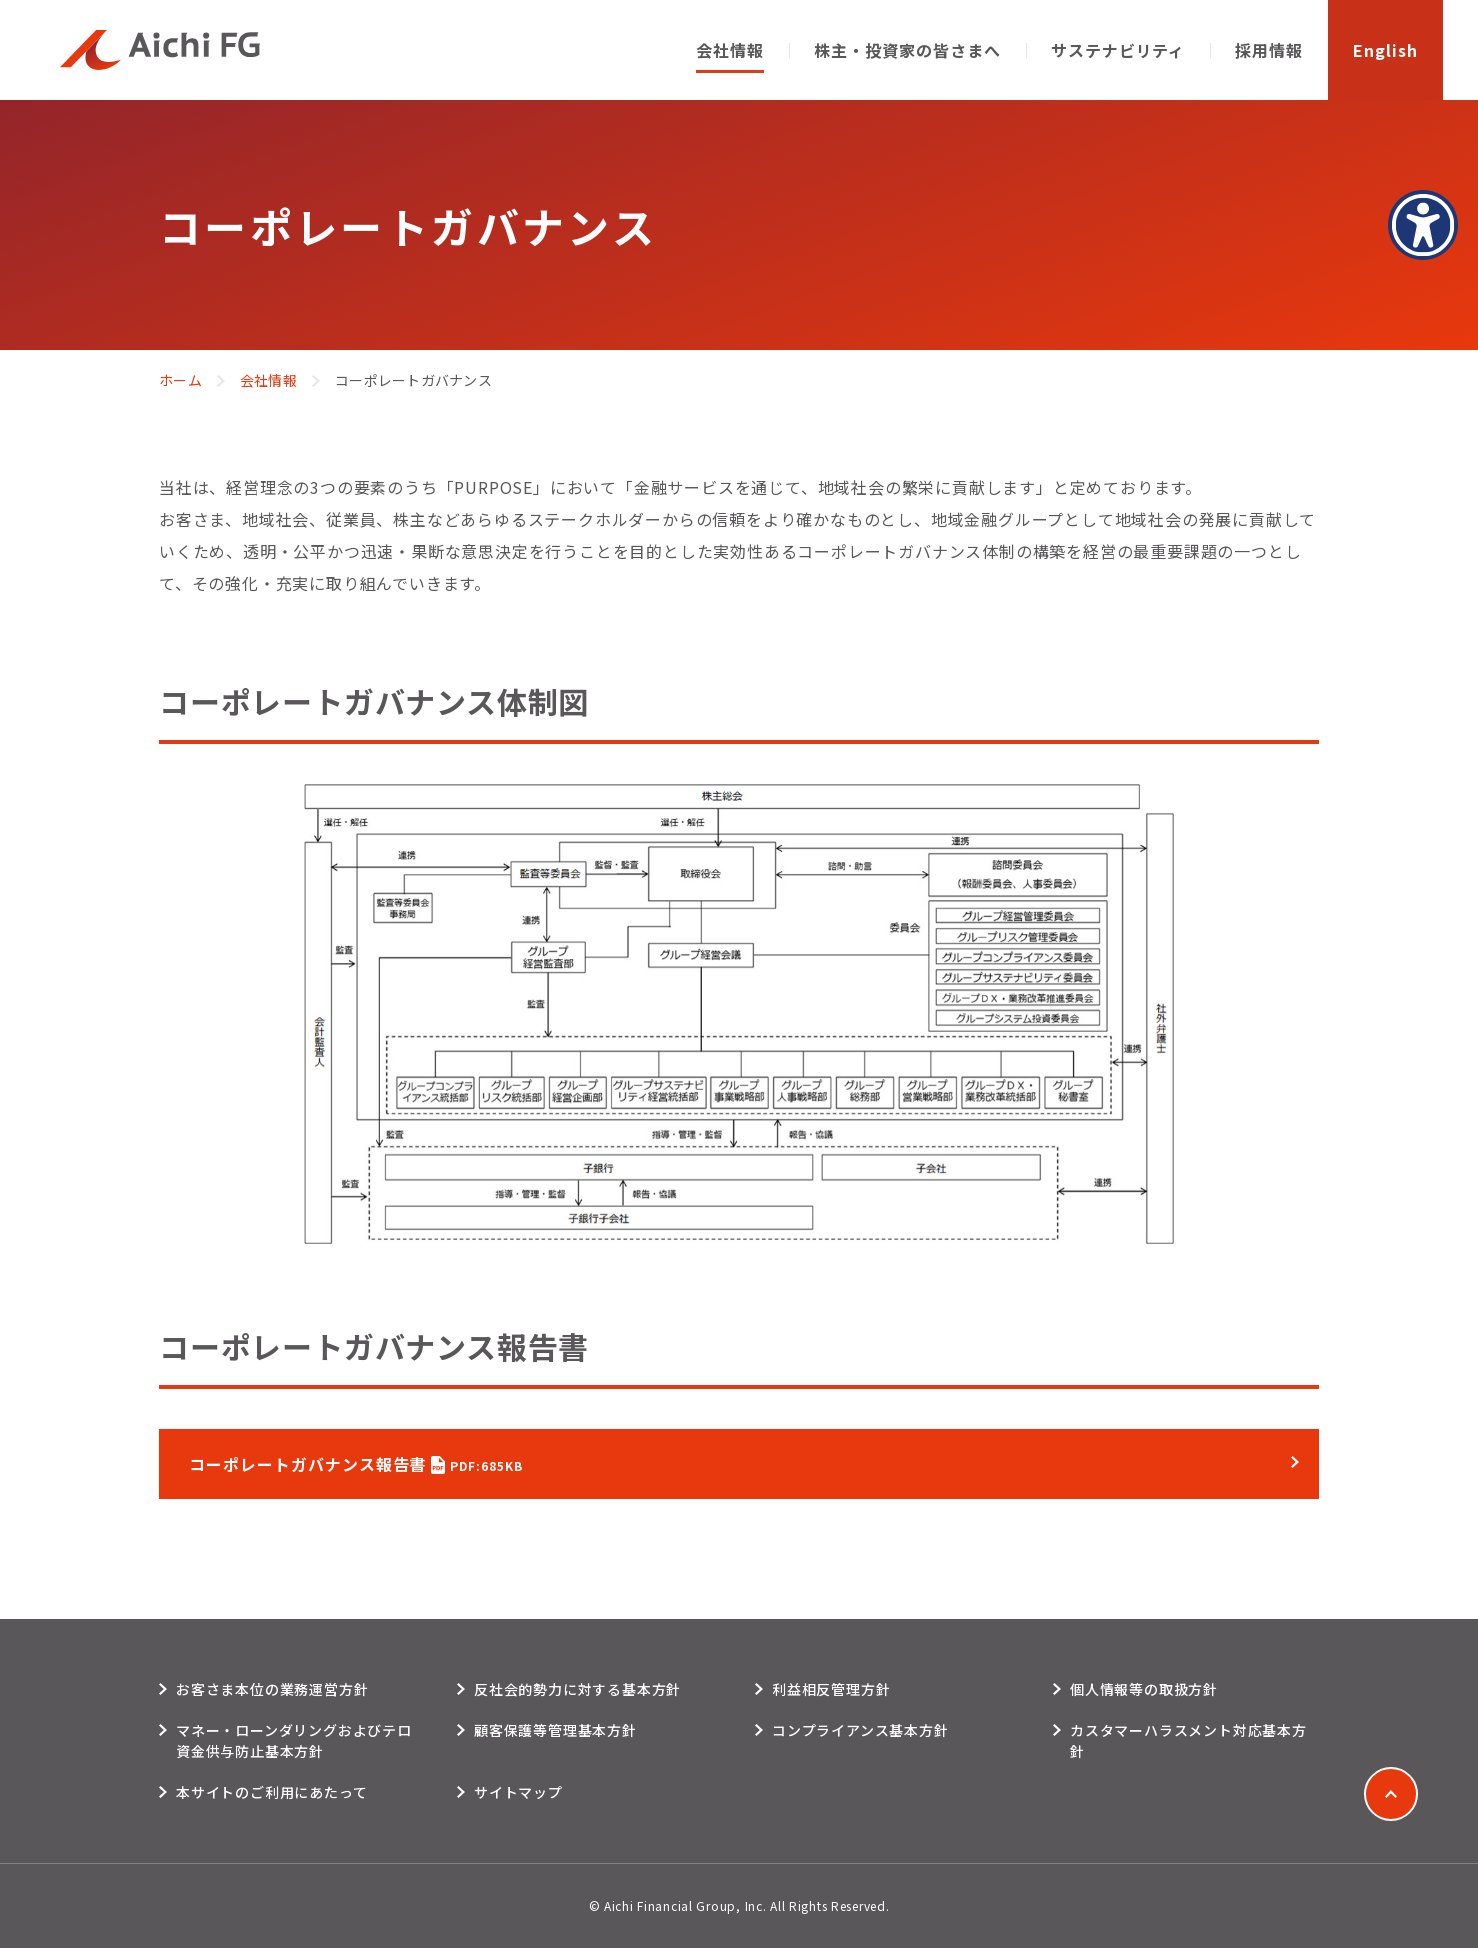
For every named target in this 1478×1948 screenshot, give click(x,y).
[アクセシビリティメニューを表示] (1423, 225)
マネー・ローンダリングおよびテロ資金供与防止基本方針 (294, 1740)
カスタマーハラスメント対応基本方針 (1188, 1740)
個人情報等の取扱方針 (1144, 1689)
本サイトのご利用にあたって (271, 1792)
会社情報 (268, 380)
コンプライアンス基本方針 (860, 1730)
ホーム (180, 380)
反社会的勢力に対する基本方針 (577, 1689)
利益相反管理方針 (831, 1689)
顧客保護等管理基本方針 (555, 1730)
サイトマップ (518, 1792)
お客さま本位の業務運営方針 (272, 1689)
